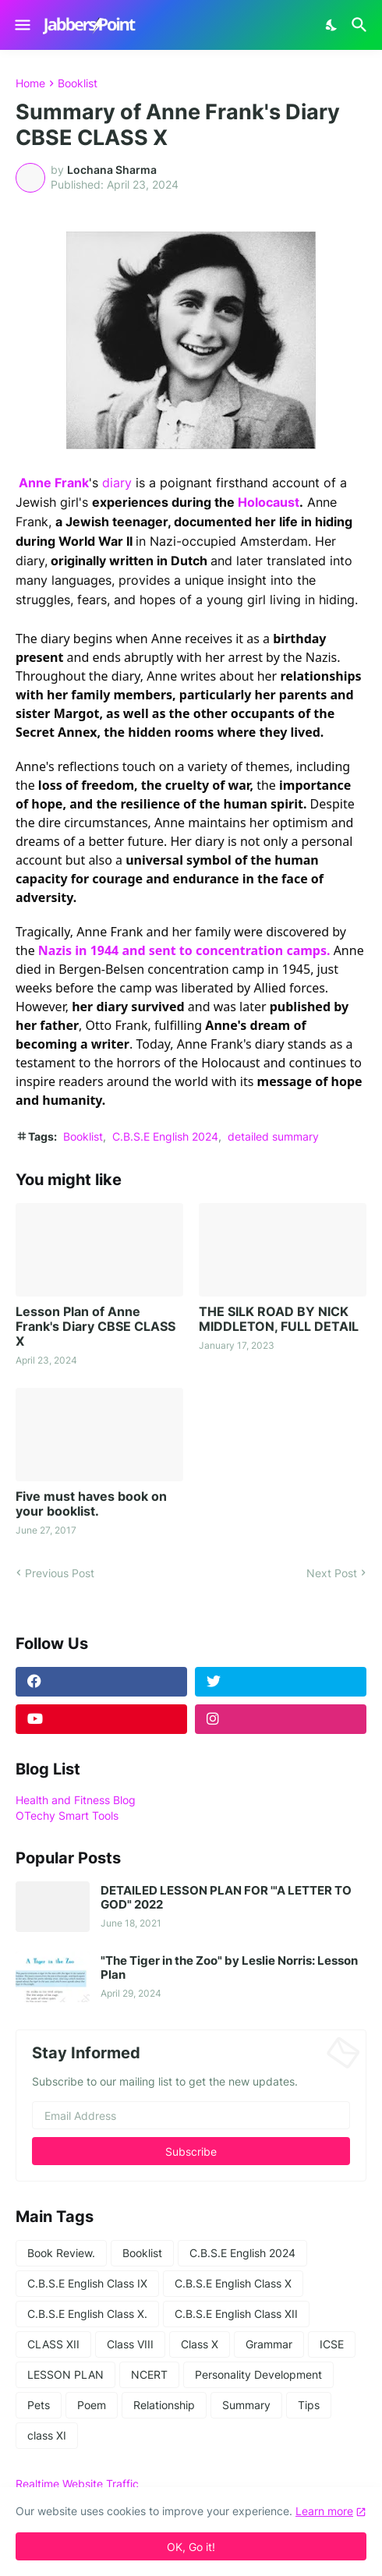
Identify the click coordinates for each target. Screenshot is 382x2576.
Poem (91, 2404)
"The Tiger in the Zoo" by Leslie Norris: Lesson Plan (229, 1968)
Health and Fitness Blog (76, 1799)
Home (30, 83)
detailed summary (273, 1136)
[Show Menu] (21, 25)
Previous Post (59, 1573)
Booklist (77, 83)
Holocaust (268, 502)
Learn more (324, 2511)
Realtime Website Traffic (77, 2483)
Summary (246, 2404)
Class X (199, 2344)
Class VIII (130, 2344)
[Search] (361, 25)
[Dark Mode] (332, 25)
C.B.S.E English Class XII (236, 2313)
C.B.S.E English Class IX (87, 2283)
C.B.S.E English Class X (233, 2283)
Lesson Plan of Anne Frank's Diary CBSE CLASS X (95, 1326)
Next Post (331, 1573)
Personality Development (258, 2374)
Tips (309, 2404)
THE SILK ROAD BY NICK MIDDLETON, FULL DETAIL (279, 1319)
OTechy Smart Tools (67, 1815)
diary (117, 482)
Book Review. (61, 2252)
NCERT (149, 2374)
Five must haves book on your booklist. (91, 1504)
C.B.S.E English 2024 (165, 1136)
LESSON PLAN (65, 2374)
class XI (46, 2435)
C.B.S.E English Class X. (87, 2313)
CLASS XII (53, 2344)
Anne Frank (54, 482)
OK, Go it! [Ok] (191, 2546)
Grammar (269, 2344)
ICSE (332, 2344)
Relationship (164, 2404)
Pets (38, 2404)
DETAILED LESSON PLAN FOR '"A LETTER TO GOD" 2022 (226, 1898)
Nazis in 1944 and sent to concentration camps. (186, 950)
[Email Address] (191, 2115)
